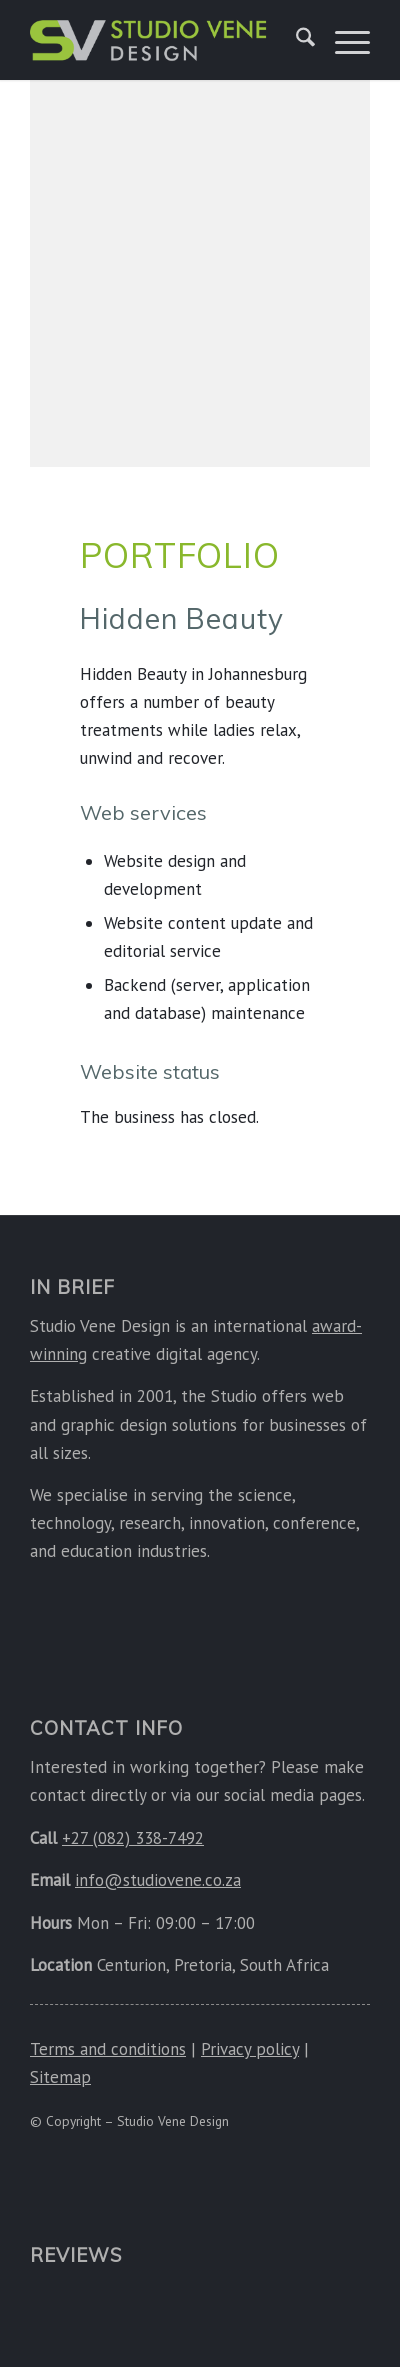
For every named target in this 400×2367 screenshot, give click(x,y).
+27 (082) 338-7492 (133, 1838)
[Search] (295, 40)
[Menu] (342, 40)
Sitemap (60, 2077)
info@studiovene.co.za (158, 1880)
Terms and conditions (108, 2049)
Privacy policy (250, 2049)
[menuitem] (295, 40)
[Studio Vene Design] (149, 40)
